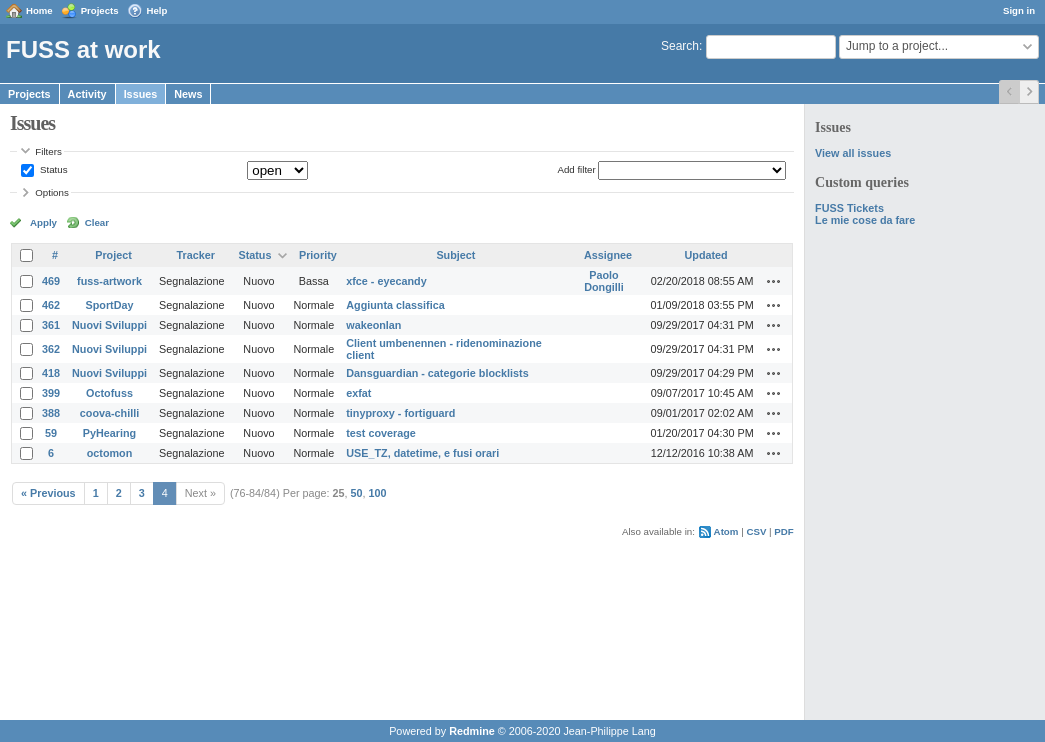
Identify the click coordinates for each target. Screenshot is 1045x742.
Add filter (576, 169)
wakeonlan (373, 325)
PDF (783, 531)
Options (52, 192)
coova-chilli (109, 413)
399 (51, 393)
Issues (141, 94)
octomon (110, 453)
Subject (455, 255)
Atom (726, 531)
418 (51, 373)
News (188, 94)
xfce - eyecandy (386, 281)
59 (51, 433)
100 (378, 493)
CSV (756, 531)
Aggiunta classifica (395, 305)
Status (52, 169)
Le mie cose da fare (865, 220)
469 (51, 281)
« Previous (48, 493)
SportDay (110, 305)
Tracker (196, 255)
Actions (774, 281)
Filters (48, 151)
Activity (87, 94)
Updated (706, 255)
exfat (358, 393)
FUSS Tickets (849, 208)
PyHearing (109, 433)
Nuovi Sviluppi (109, 325)
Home (39, 10)
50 (357, 493)
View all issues (853, 153)
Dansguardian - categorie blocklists (437, 373)
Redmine (472, 731)
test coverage (381, 433)
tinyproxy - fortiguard (400, 413)
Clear (97, 222)
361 (51, 325)
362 (51, 349)
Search (680, 46)
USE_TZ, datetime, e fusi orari (422, 453)
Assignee (608, 255)
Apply (43, 222)
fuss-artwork (109, 281)
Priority (318, 255)
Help (157, 10)
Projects (100, 10)
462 (51, 305)
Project (113, 255)
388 (51, 413)
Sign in (1019, 10)
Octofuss (109, 393)
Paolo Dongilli (604, 281)
